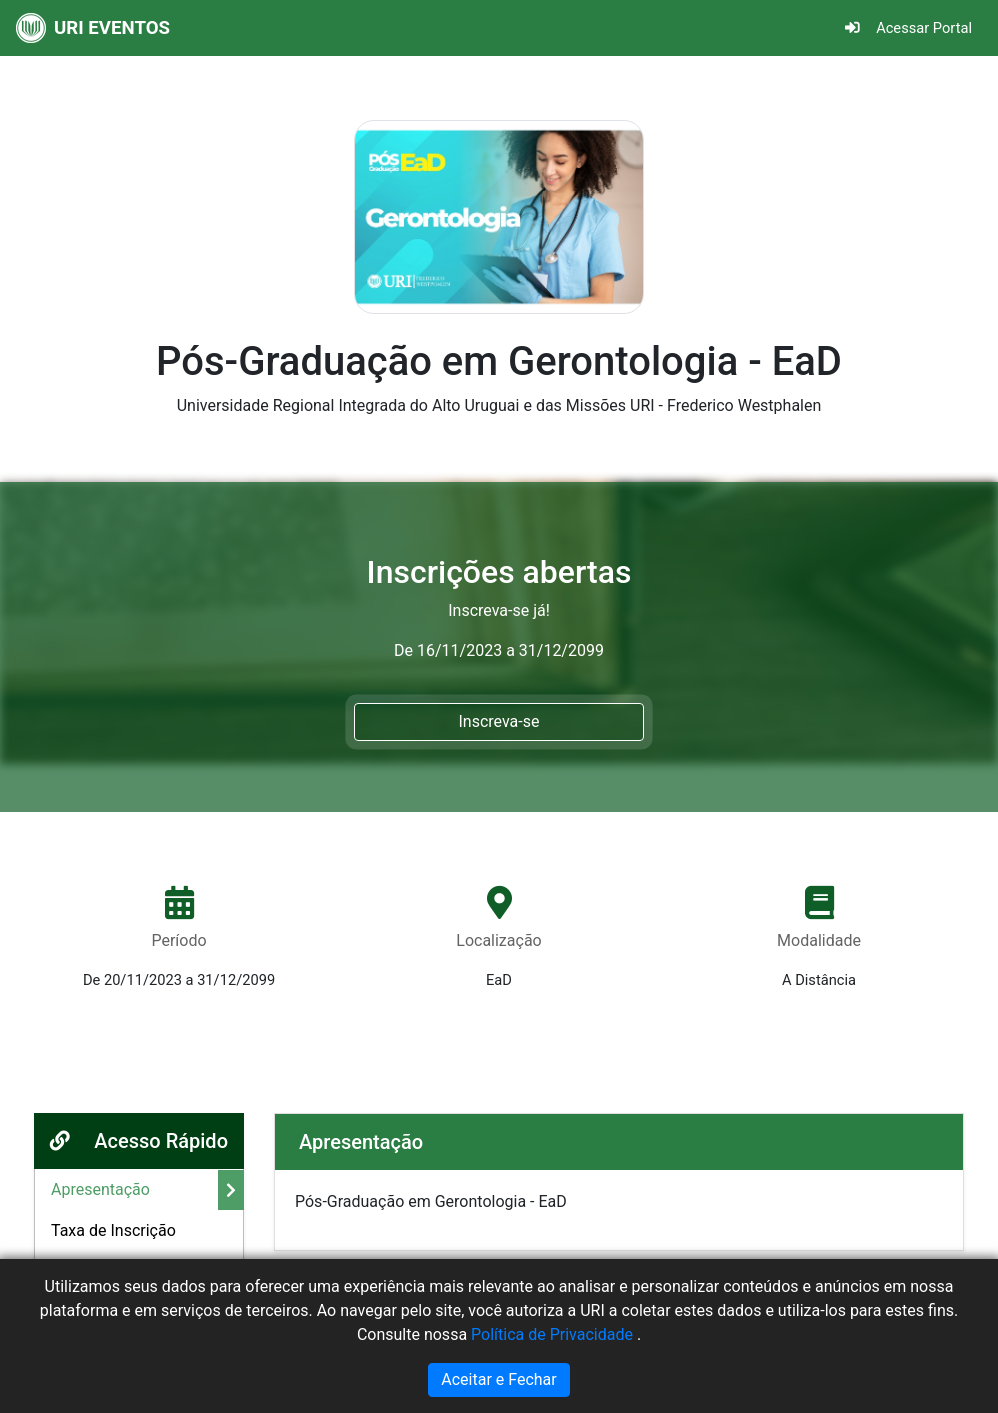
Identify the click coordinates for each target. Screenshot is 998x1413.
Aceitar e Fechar (498, 1379)
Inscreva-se (499, 721)
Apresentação (100, 1189)
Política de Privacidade (554, 1334)
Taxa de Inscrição (113, 1230)
